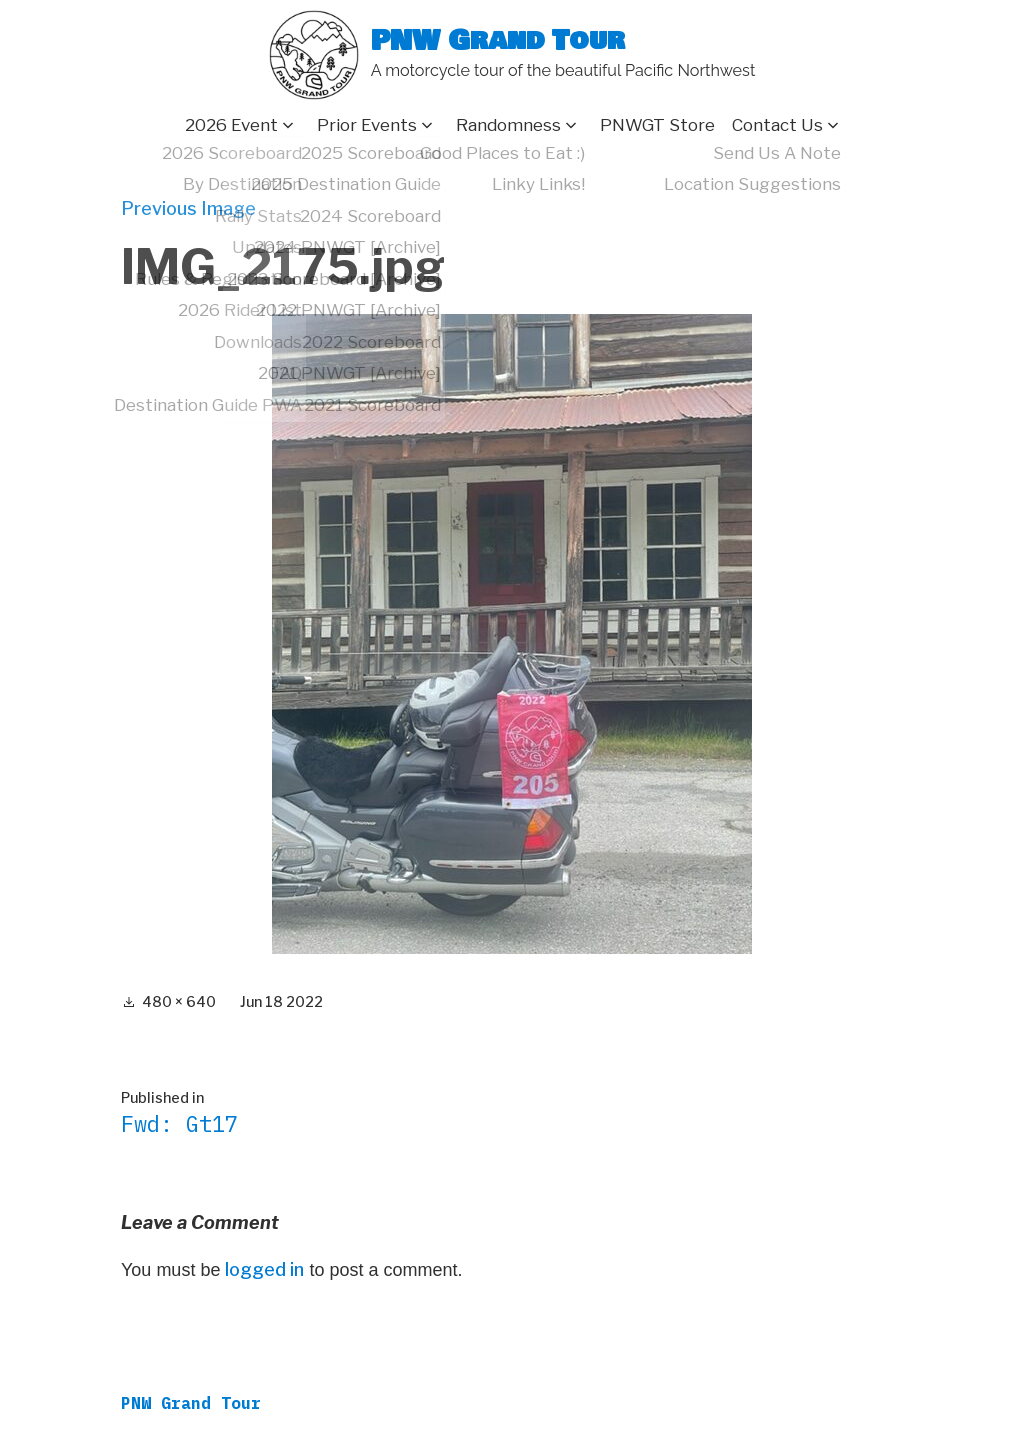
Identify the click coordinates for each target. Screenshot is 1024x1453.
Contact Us (777, 125)
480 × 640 (179, 1001)
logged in (264, 1269)
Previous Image (188, 208)
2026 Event (231, 125)
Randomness (508, 125)
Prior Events (367, 125)
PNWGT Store (657, 125)
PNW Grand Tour (498, 41)
